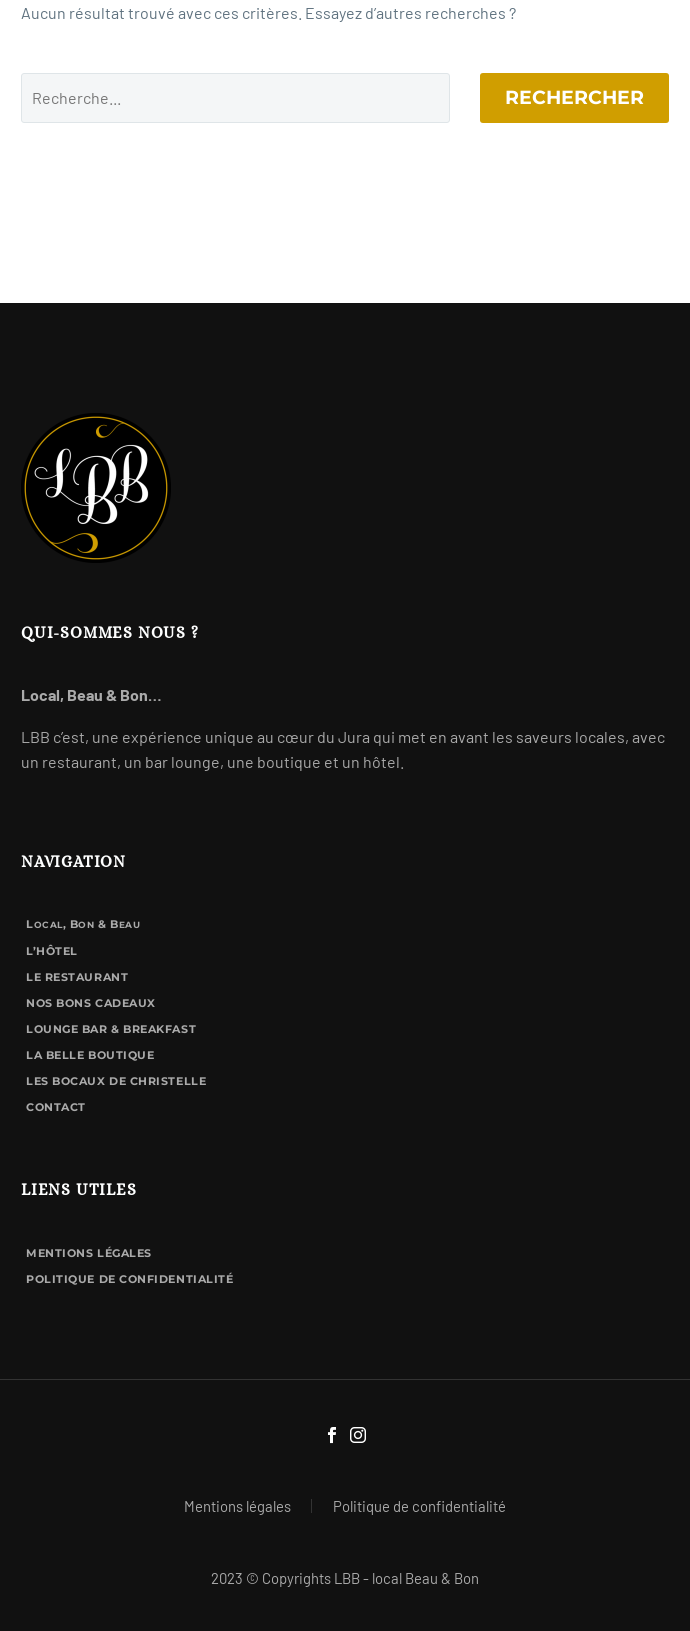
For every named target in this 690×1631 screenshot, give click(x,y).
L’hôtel (52, 951)
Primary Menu (651, 30)
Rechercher (574, 97)
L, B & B (83, 924)
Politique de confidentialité (129, 1279)
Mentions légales (89, 1253)
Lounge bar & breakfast (111, 1029)
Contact (56, 1107)
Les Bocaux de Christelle (116, 1081)
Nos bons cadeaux (91, 1003)
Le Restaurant (77, 977)
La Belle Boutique (90, 1055)
